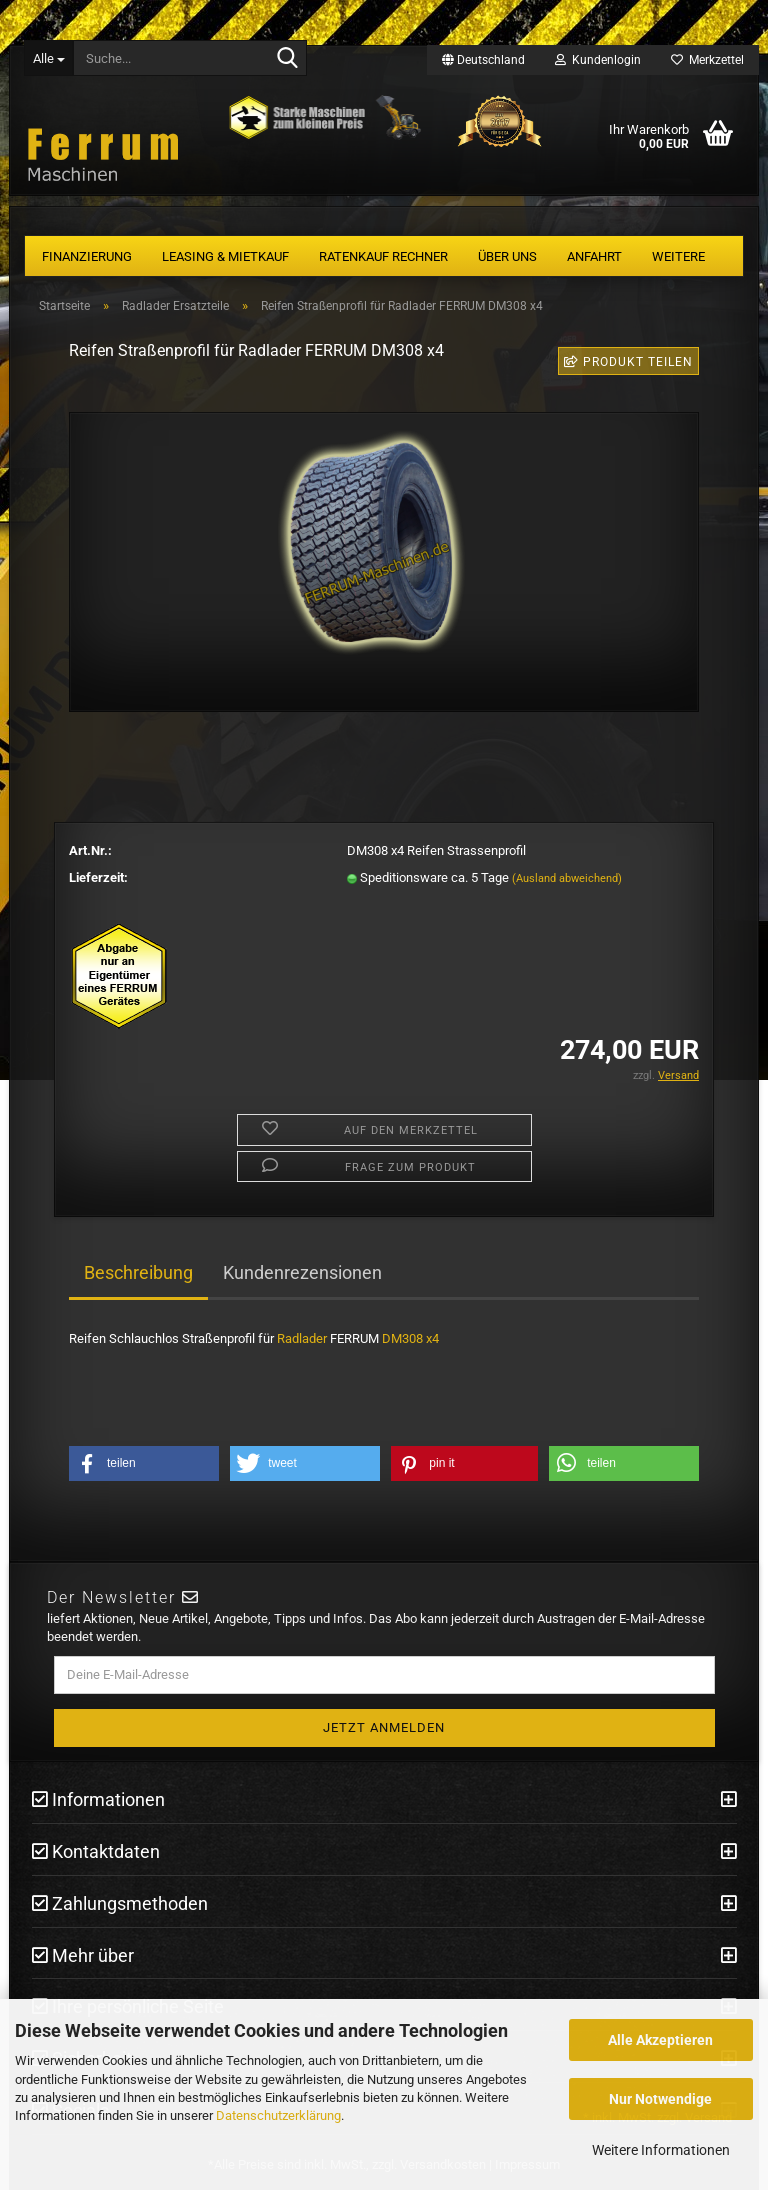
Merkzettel (707, 60)
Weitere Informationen (661, 2150)
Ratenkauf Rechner (383, 256)
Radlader (302, 1338)
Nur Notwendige (660, 2099)
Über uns (507, 256)
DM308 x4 (410, 1338)
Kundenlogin (598, 60)
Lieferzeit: (98, 877)
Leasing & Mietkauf (225, 256)
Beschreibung (138, 1272)
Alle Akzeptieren (660, 2040)
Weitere (678, 256)
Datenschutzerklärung (278, 2115)
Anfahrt (594, 256)
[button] (144, 1463)
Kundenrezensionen (302, 1272)
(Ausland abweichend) (567, 878)
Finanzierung (87, 256)
